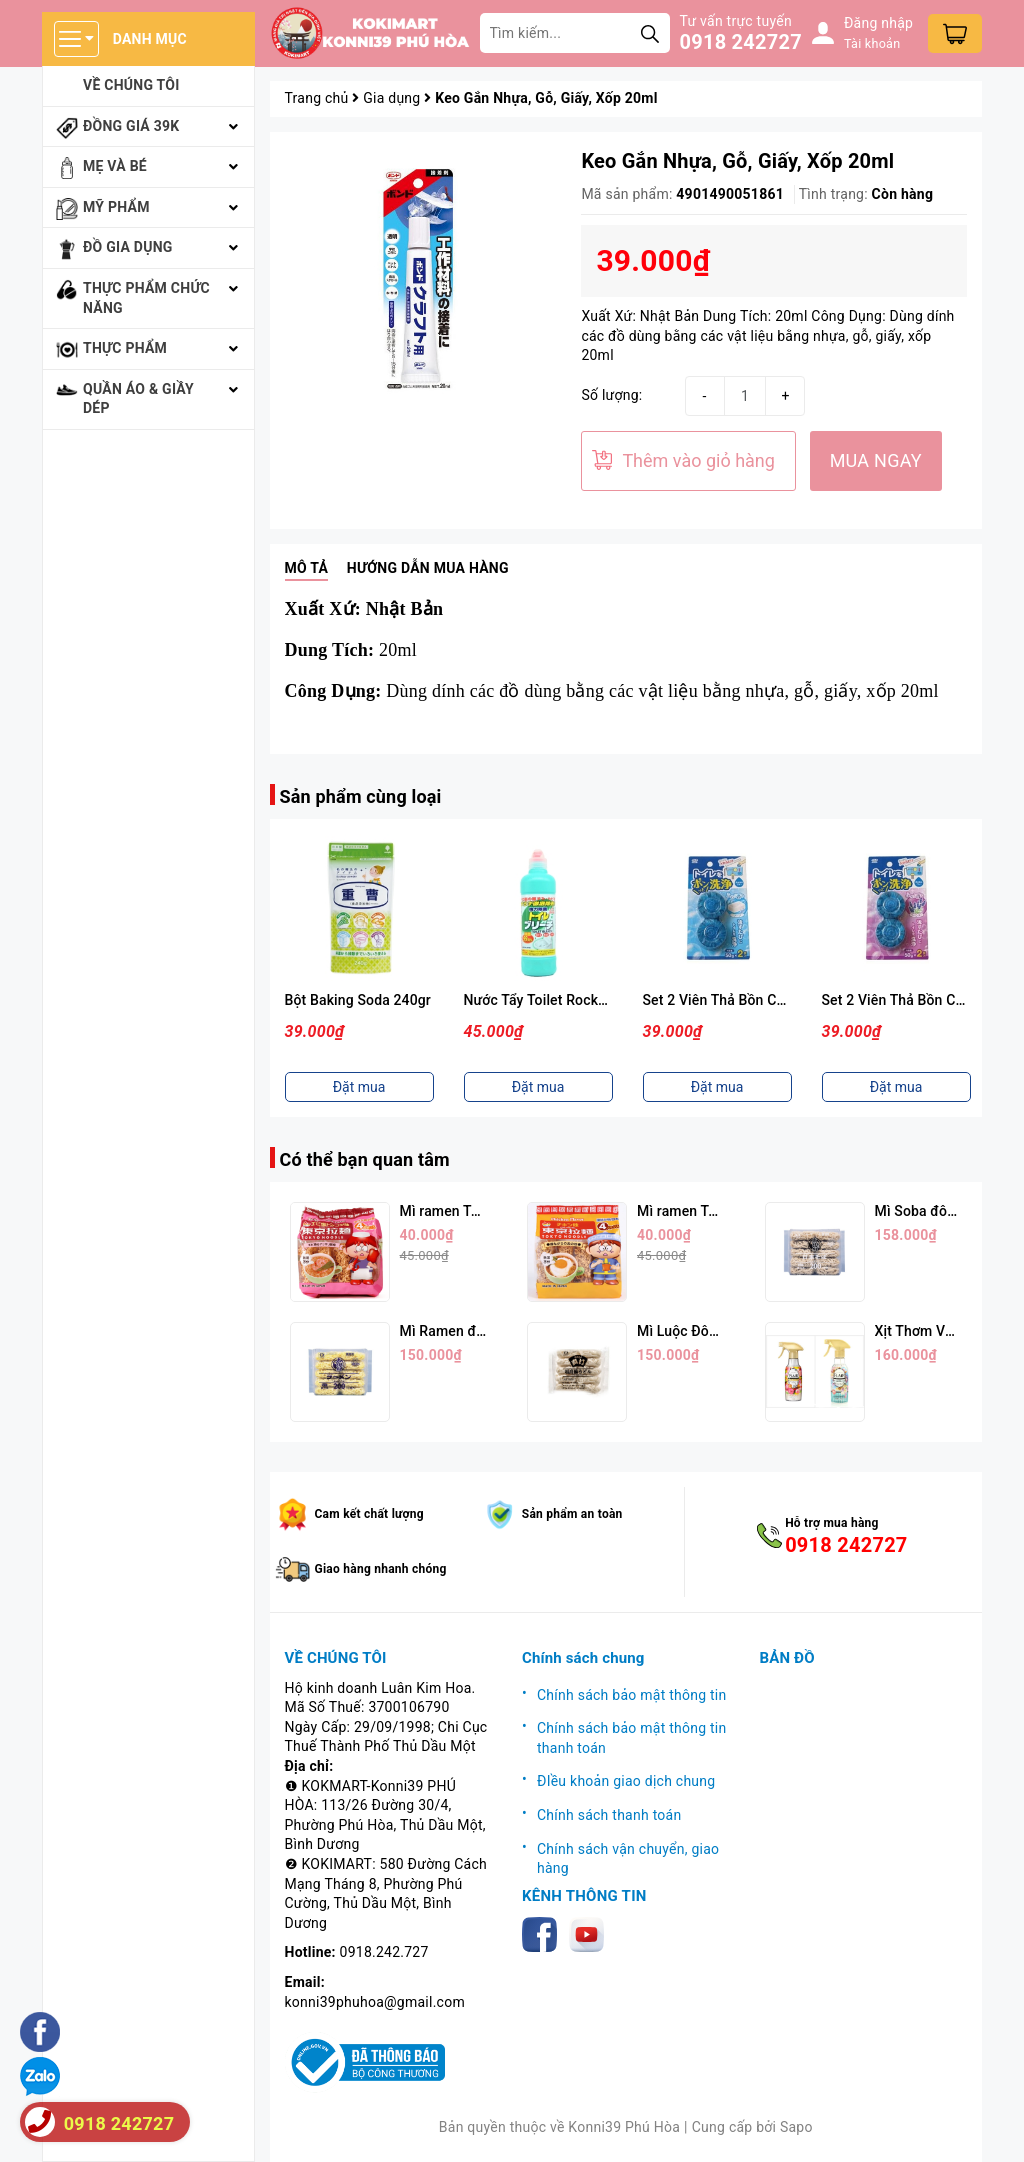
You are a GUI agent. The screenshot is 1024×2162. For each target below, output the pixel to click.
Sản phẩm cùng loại (361, 796)
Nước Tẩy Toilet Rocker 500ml (559, 1000)
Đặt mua (359, 1087)
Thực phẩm (125, 348)
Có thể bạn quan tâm (365, 1159)
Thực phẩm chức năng (146, 298)
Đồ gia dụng (128, 247)
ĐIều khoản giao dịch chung (626, 1781)
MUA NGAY (876, 460)
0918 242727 (741, 42)
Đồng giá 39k (131, 126)
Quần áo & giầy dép (138, 399)
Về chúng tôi (131, 85)
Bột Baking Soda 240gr (358, 1000)
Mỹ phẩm (116, 207)
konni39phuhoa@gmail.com (375, 2002)
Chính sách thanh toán (609, 1815)
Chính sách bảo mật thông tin (632, 1695)
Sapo (796, 2127)
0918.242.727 (384, 1952)
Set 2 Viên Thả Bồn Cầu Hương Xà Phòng (773, 1000)
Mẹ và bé (115, 166)
